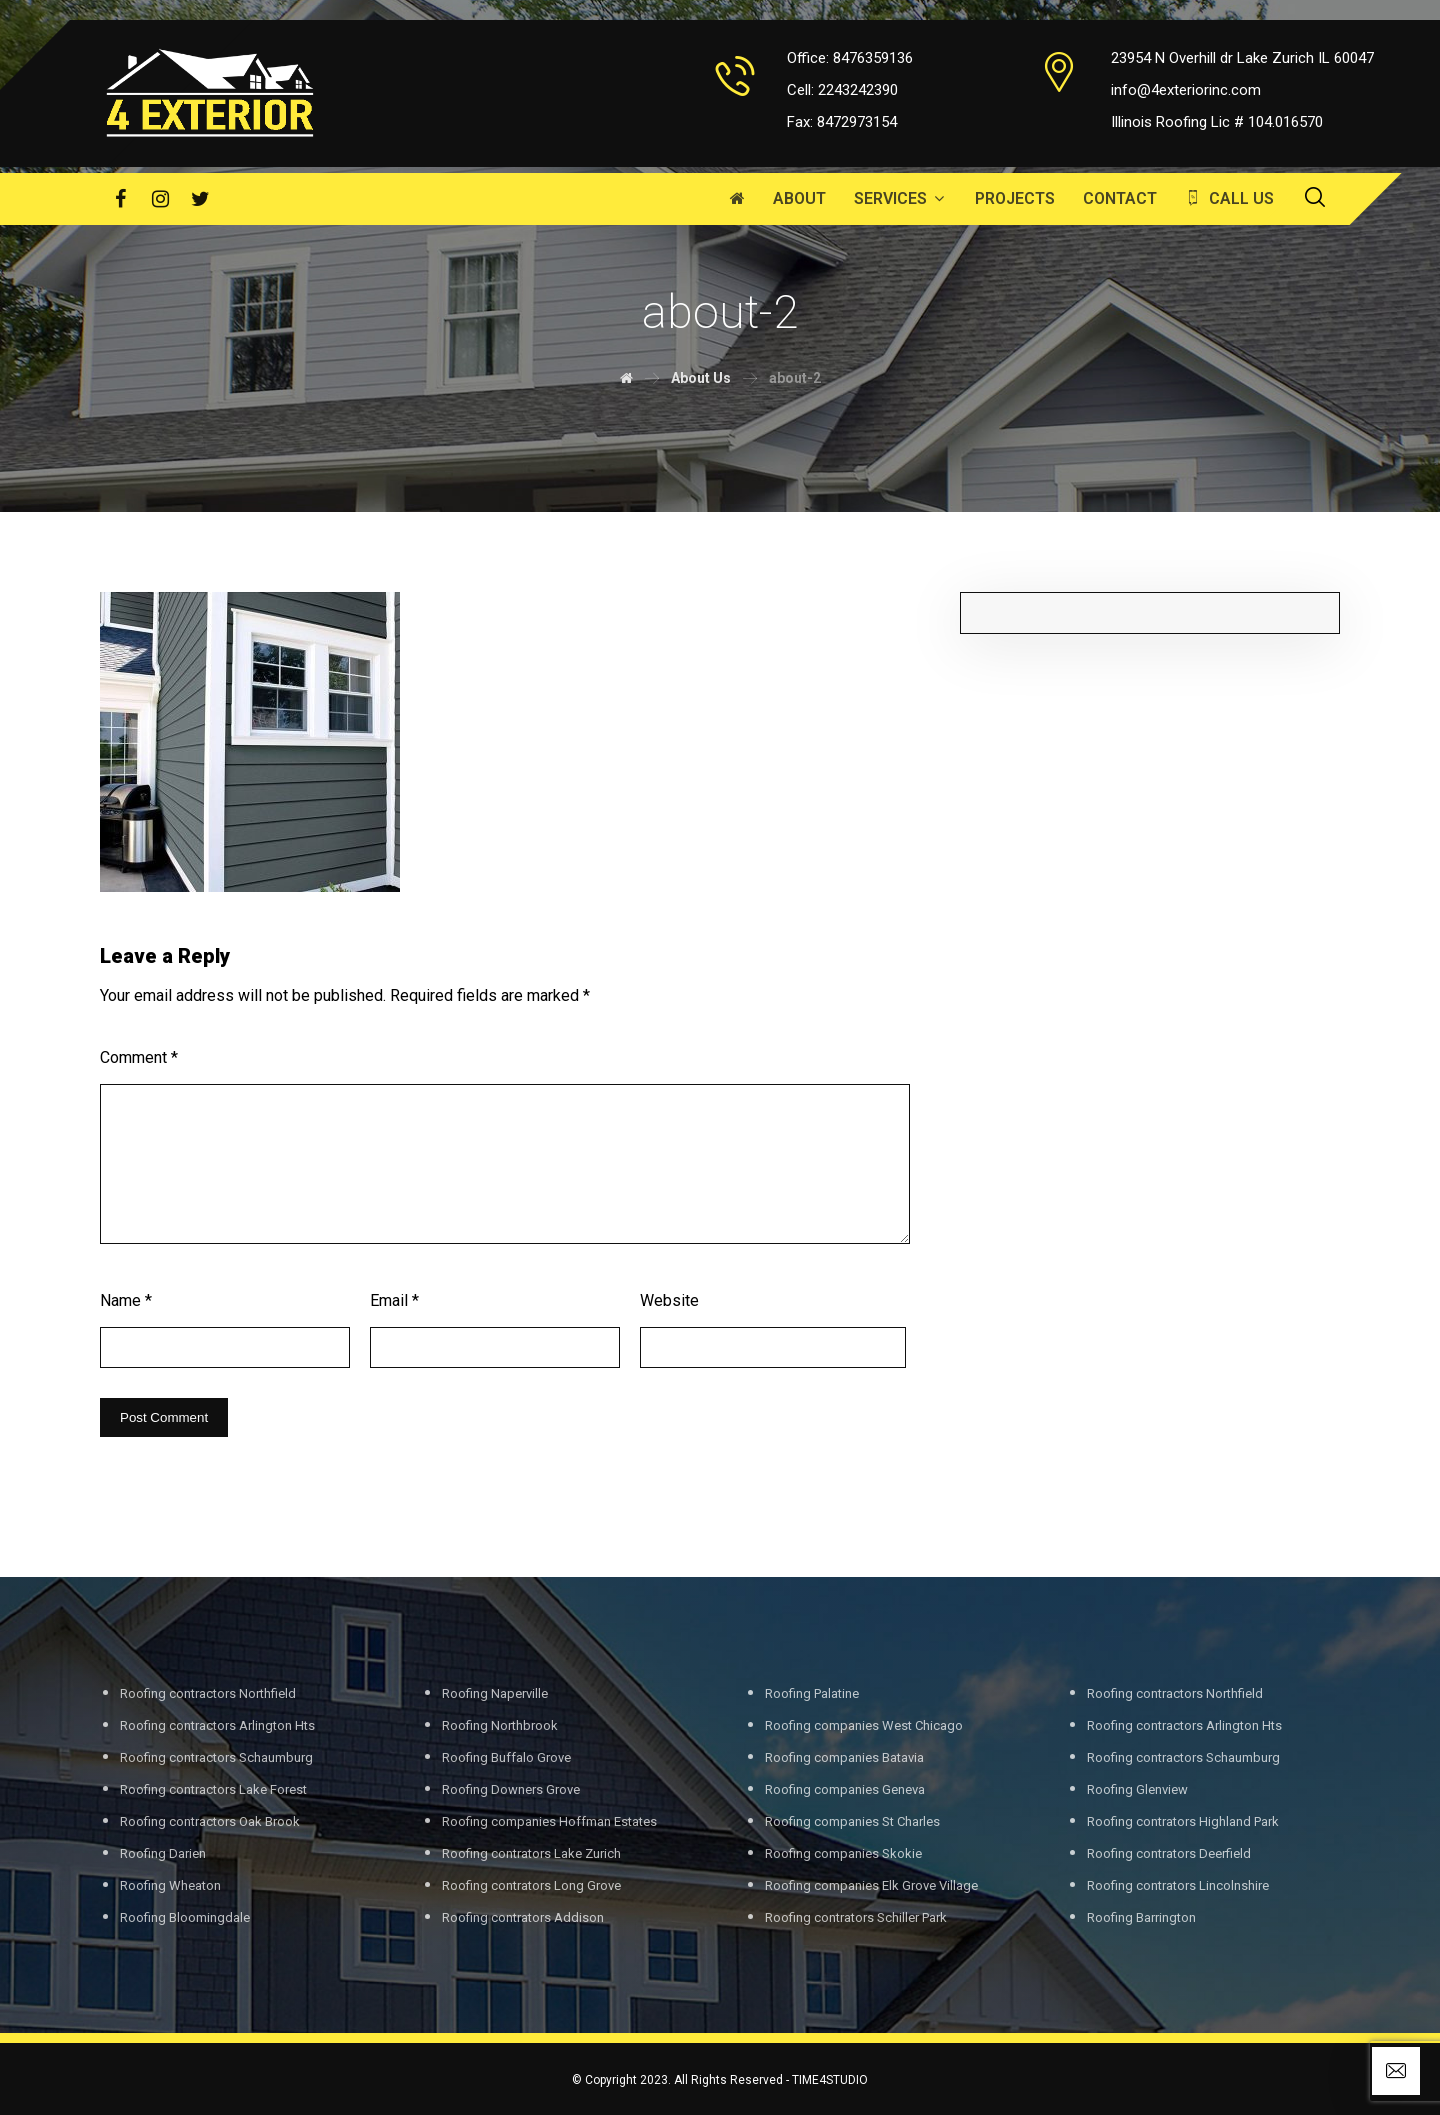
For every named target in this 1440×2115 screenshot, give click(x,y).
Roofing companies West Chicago (864, 1725)
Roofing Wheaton (170, 1885)
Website (669, 1300)
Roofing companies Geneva (845, 1789)
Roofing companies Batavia (844, 1757)
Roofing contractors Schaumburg (216, 1757)
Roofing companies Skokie (843, 1853)
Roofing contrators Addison (523, 1917)
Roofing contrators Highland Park (1183, 1821)
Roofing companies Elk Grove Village (871, 1885)
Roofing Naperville (495, 1693)
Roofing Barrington (1141, 1917)
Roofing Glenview (1137, 1789)
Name (126, 1300)
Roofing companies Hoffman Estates (549, 1821)
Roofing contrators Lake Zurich (531, 1853)
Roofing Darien (163, 1853)
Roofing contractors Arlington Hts (217, 1725)
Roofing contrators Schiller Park (856, 1917)
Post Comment (164, 1417)
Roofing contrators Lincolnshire (1178, 1885)
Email (394, 1300)
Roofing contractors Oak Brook (210, 1821)
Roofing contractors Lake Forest (213, 1789)
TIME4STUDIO (830, 2080)
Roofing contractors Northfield (208, 1693)
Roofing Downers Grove (511, 1789)
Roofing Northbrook (500, 1725)
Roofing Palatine (812, 1693)
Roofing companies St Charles (852, 1821)
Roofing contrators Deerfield (1169, 1853)
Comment (139, 1057)
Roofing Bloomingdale (185, 1917)
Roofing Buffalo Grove (506, 1757)
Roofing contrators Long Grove (531, 1885)
